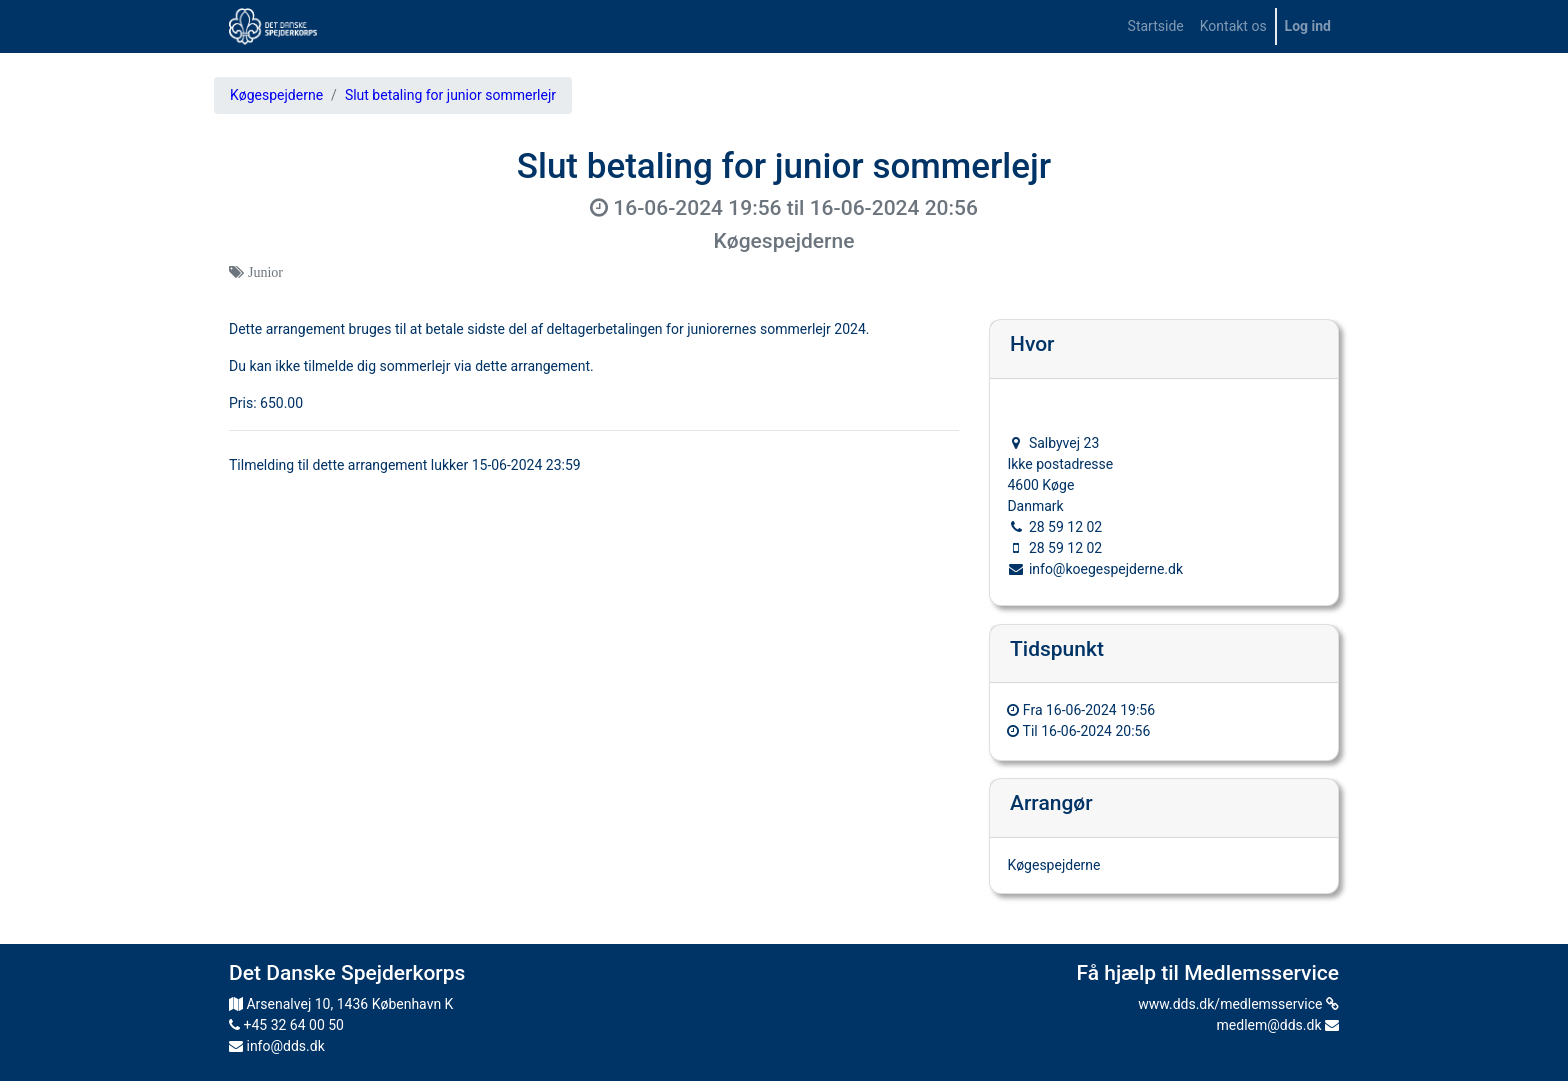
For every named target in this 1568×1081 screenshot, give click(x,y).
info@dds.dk (277, 1046)
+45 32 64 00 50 (286, 1025)
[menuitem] (1156, 26)
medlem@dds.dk (1278, 1025)
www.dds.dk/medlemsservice (1238, 1004)
